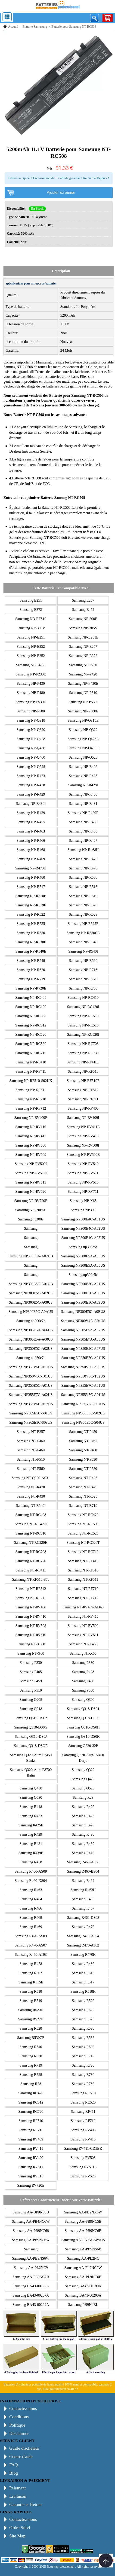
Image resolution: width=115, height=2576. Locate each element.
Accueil (13, 26)
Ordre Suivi (19, 2527)
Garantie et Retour (25, 2504)
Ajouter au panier (61, 192)
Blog (13, 2473)
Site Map (17, 2536)
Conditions (19, 2416)
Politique (17, 2425)
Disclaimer (19, 2433)
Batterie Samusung (35, 26)
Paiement (17, 2487)
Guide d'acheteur (24, 2448)
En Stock (37, 208)
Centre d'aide (21, 2456)
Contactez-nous (23, 2408)
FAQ (13, 2464)
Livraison (17, 2496)
